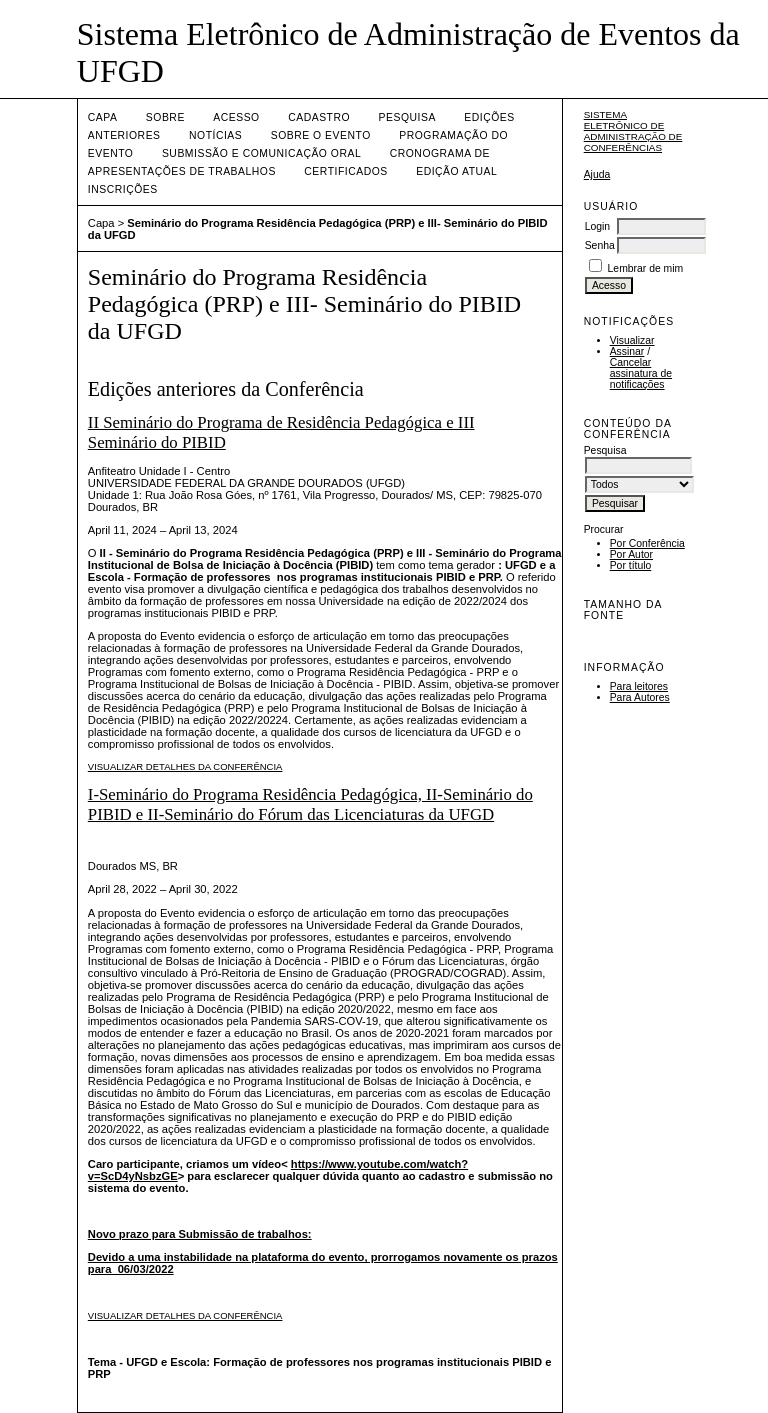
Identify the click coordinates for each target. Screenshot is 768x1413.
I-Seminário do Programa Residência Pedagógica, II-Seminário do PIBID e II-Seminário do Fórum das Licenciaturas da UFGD (310, 804)
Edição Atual (456, 171)
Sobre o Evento (321, 135)
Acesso (236, 117)
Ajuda (597, 174)
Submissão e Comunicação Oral (261, 153)
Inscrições (123, 189)
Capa (103, 117)
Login (597, 226)
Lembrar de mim (646, 268)
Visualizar (632, 340)
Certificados (345, 171)
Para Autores (640, 697)
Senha (600, 245)
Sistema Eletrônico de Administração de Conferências (633, 131)
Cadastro (319, 117)
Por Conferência (647, 543)
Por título (631, 565)
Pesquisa (407, 117)
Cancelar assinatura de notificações (641, 373)
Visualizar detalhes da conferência (185, 766)
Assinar (627, 351)
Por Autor (631, 554)
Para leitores (639, 686)
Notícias (215, 135)
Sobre (165, 117)
